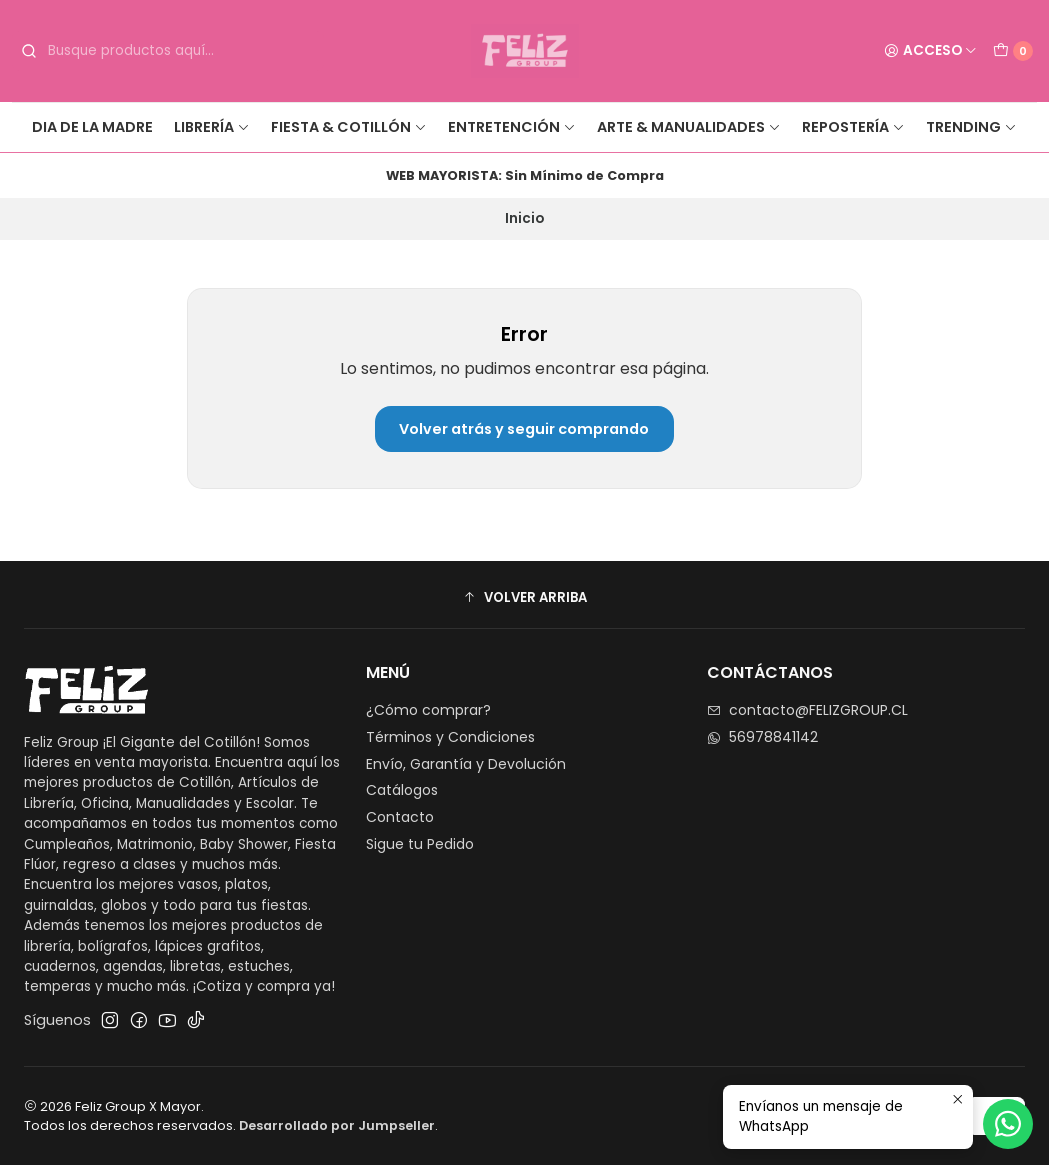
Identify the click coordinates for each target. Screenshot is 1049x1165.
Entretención (512, 127)
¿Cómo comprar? (428, 710)
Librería (212, 127)
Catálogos (402, 790)
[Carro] (1013, 51)
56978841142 (762, 737)
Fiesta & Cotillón (349, 127)
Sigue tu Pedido (420, 844)
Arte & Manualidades (689, 127)
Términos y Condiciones (450, 737)
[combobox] (168, 51)
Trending (971, 127)
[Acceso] (930, 51)
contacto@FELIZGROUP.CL (807, 710)
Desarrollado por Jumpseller (337, 1125)
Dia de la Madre (92, 127)
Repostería (853, 127)
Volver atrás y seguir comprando (524, 429)
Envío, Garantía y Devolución (466, 764)
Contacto (400, 817)
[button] (524, 597)
